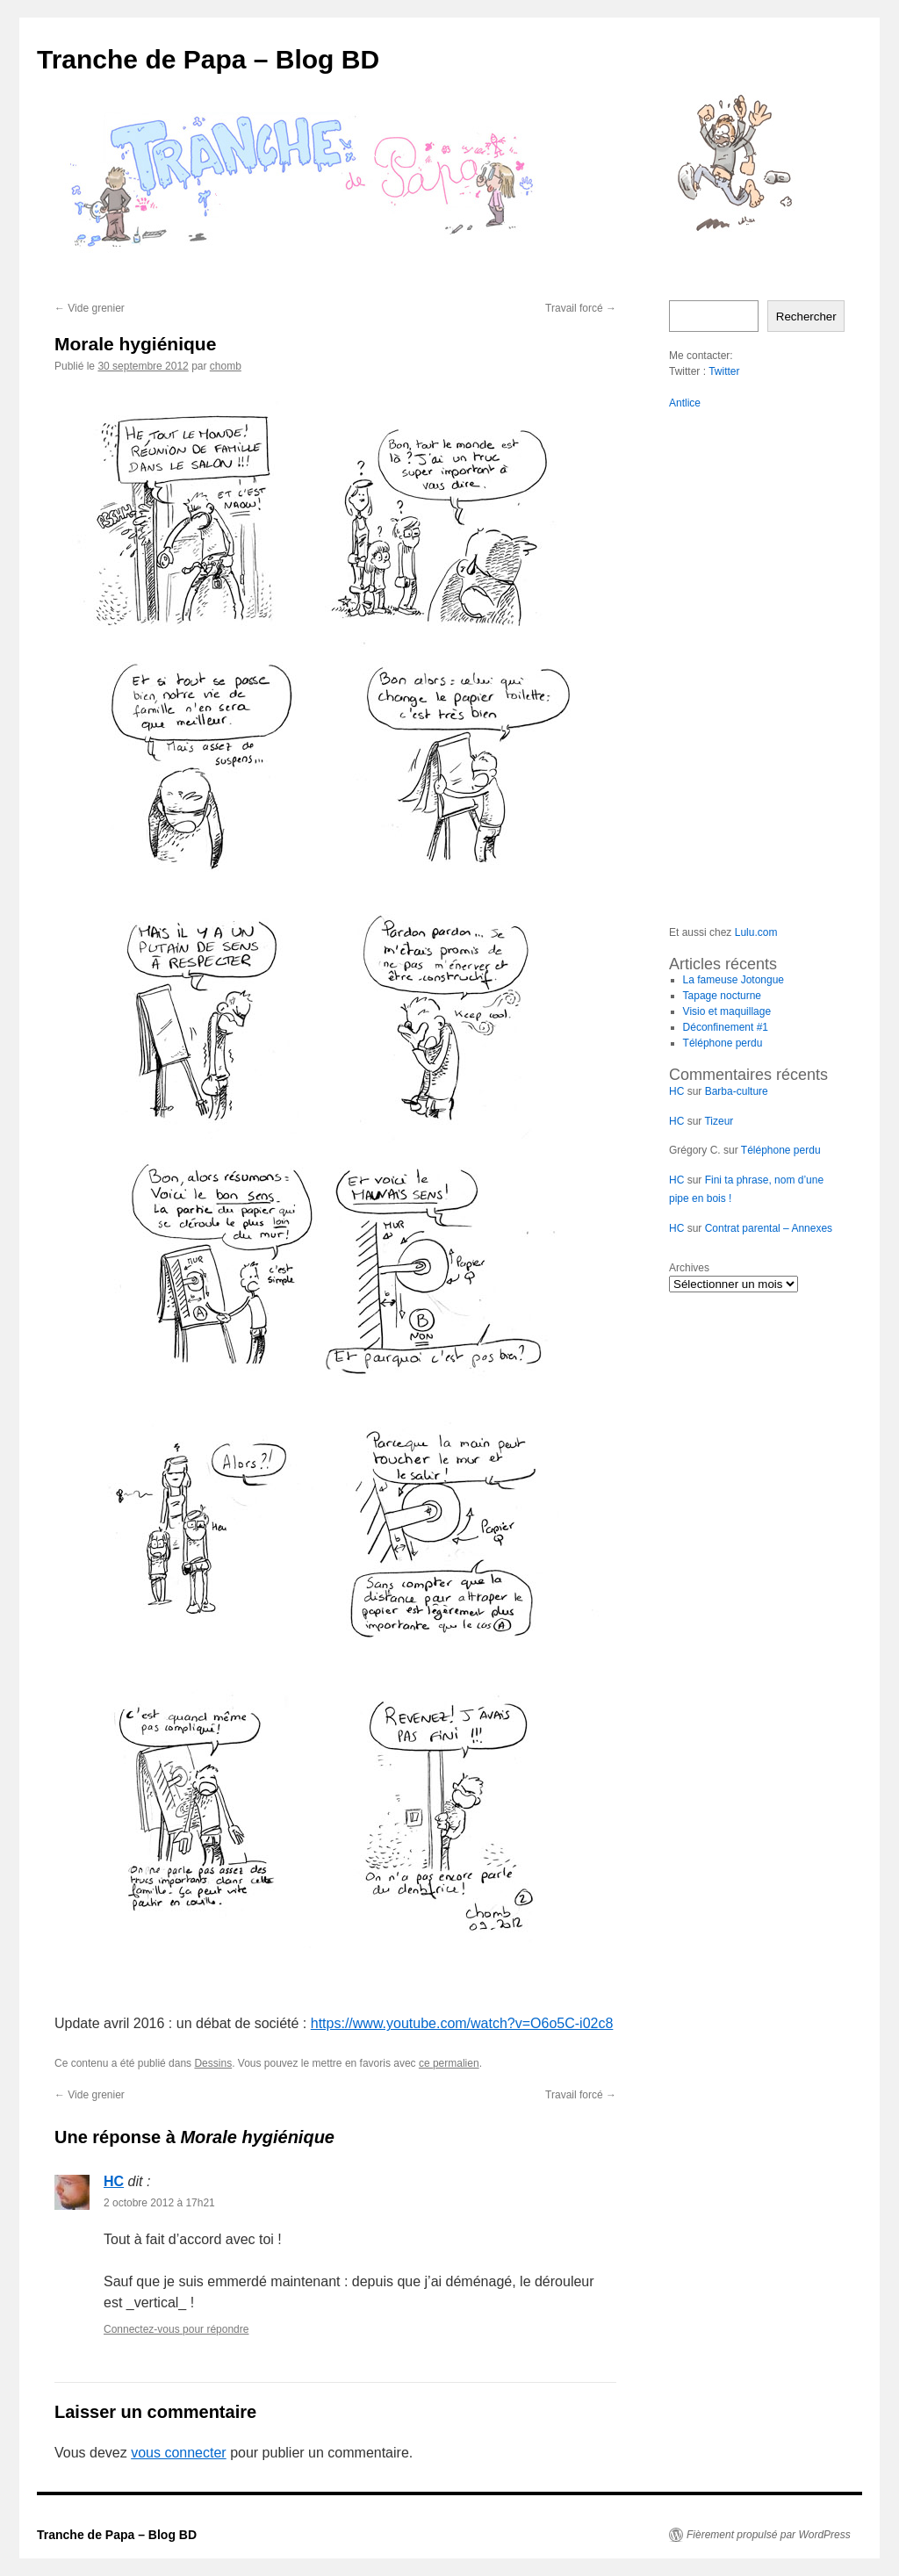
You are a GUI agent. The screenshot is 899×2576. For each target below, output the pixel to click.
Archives (689, 1268)
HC (114, 2181)
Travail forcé (580, 308)
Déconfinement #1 (725, 1027)
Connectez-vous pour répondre (176, 2329)
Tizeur (718, 1121)
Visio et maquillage (727, 1011)
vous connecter (179, 2452)
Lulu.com (756, 932)
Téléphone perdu (723, 1043)
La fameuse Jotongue (733, 980)
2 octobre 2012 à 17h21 (159, 2203)
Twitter (723, 371)
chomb (225, 366)
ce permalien (449, 2063)
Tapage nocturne (722, 995)
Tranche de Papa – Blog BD (208, 59)
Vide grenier (89, 308)
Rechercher (806, 316)
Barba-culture (736, 1091)
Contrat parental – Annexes (768, 1228)
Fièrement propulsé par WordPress (769, 2535)
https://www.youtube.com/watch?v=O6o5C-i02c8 (462, 2023)
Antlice (685, 403)
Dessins (213, 2063)
